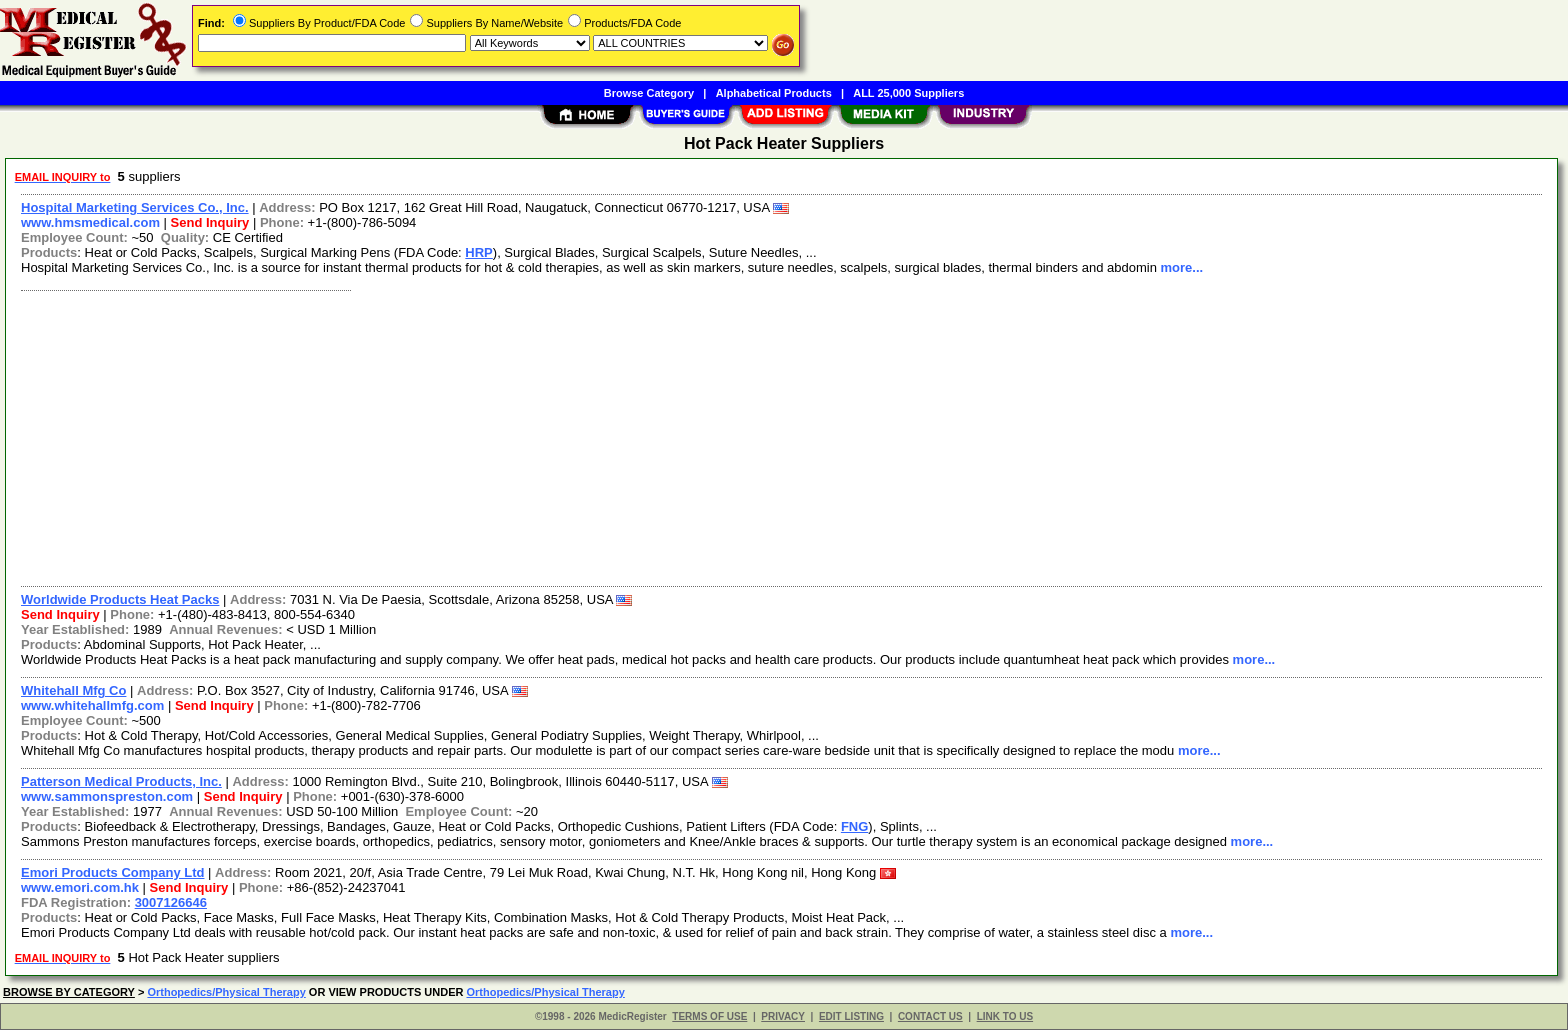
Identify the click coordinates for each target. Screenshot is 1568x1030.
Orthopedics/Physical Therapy (226, 992)
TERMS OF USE (709, 1016)
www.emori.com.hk (80, 887)
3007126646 (171, 902)
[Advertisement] (613, 436)
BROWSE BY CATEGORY (69, 992)
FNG (854, 826)
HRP (478, 252)
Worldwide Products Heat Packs (120, 599)
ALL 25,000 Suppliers (908, 93)
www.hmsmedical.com (90, 222)
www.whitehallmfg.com (92, 705)
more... (1181, 267)
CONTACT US (930, 1016)
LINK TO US (1005, 1016)
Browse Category (649, 93)
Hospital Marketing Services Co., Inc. (135, 207)
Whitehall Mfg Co (73, 690)
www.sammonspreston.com (107, 796)
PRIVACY (783, 1016)
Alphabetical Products (774, 93)
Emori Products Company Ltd (112, 872)
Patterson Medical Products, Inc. (121, 781)
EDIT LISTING (851, 1016)
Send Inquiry (210, 222)
